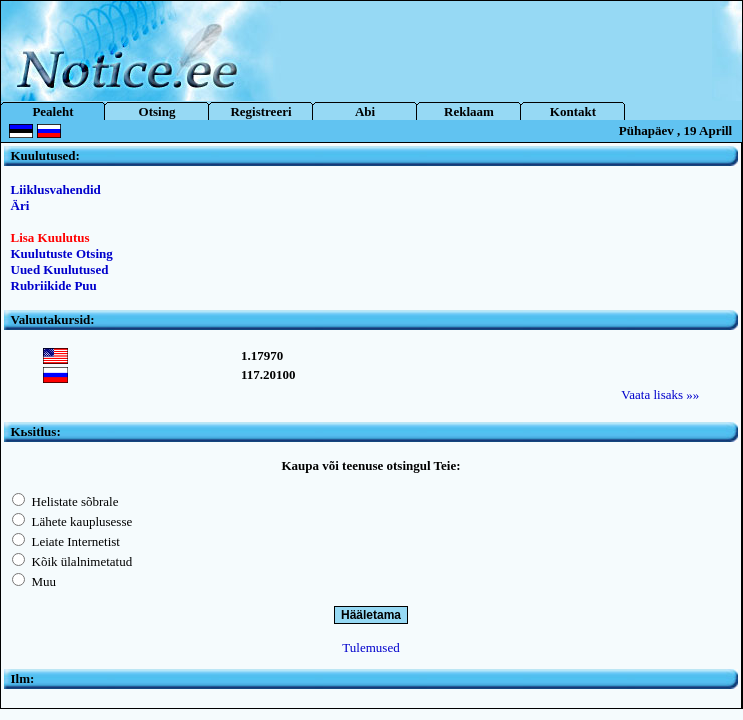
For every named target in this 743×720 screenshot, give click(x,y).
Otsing (157, 111)
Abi (365, 111)
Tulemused (370, 647)
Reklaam (469, 111)
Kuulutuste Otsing (62, 253)
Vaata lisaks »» (660, 394)
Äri (20, 205)
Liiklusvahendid (56, 189)
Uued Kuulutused (60, 269)
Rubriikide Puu (54, 285)
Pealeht (52, 111)
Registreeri (260, 111)
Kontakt (573, 111)
